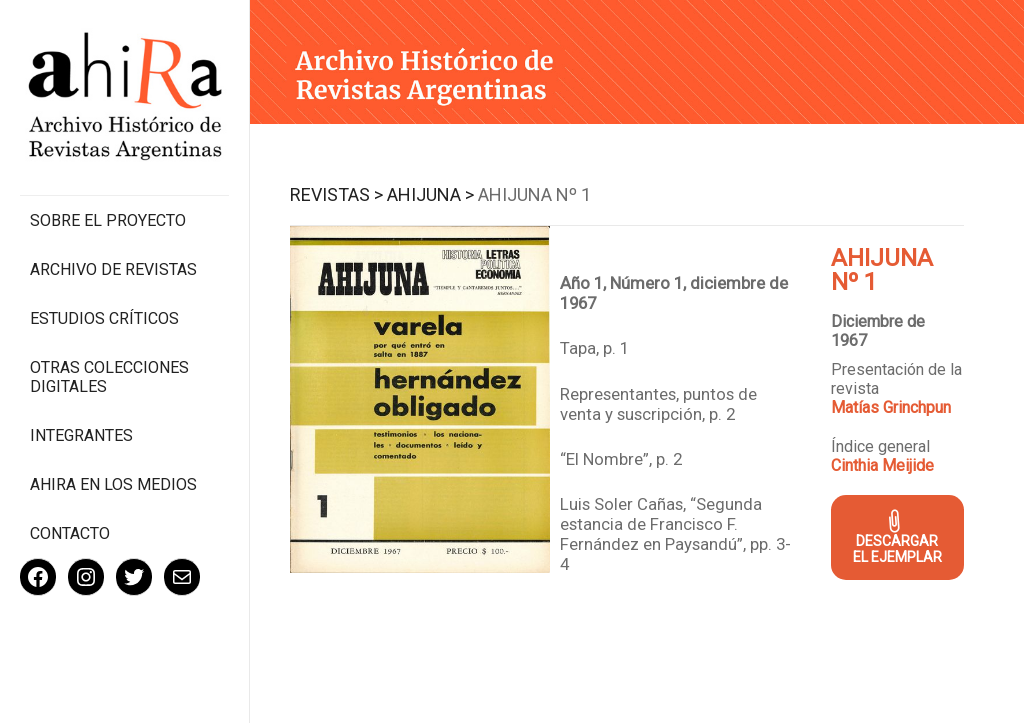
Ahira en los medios (113, 484)
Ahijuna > (430, 194)
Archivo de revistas (113, 269)
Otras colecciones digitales (109, 377)
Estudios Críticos (104, 318)
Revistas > (336, 194)
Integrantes (81, 435)
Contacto (70, 533)
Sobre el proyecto (108, 220)
